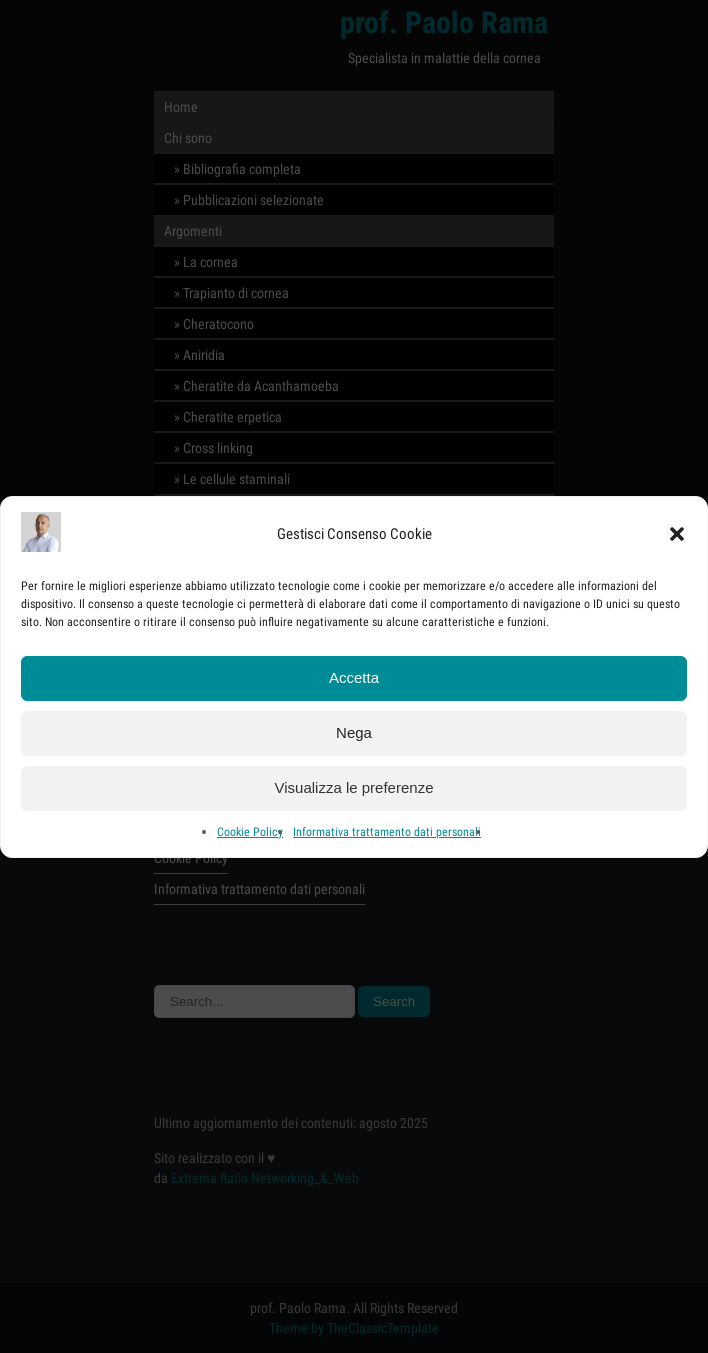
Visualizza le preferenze (354, 790)
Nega (354, 735)
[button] (677, 537)
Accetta (354, 680)
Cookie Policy (250, 835)
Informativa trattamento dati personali (387, 835)
